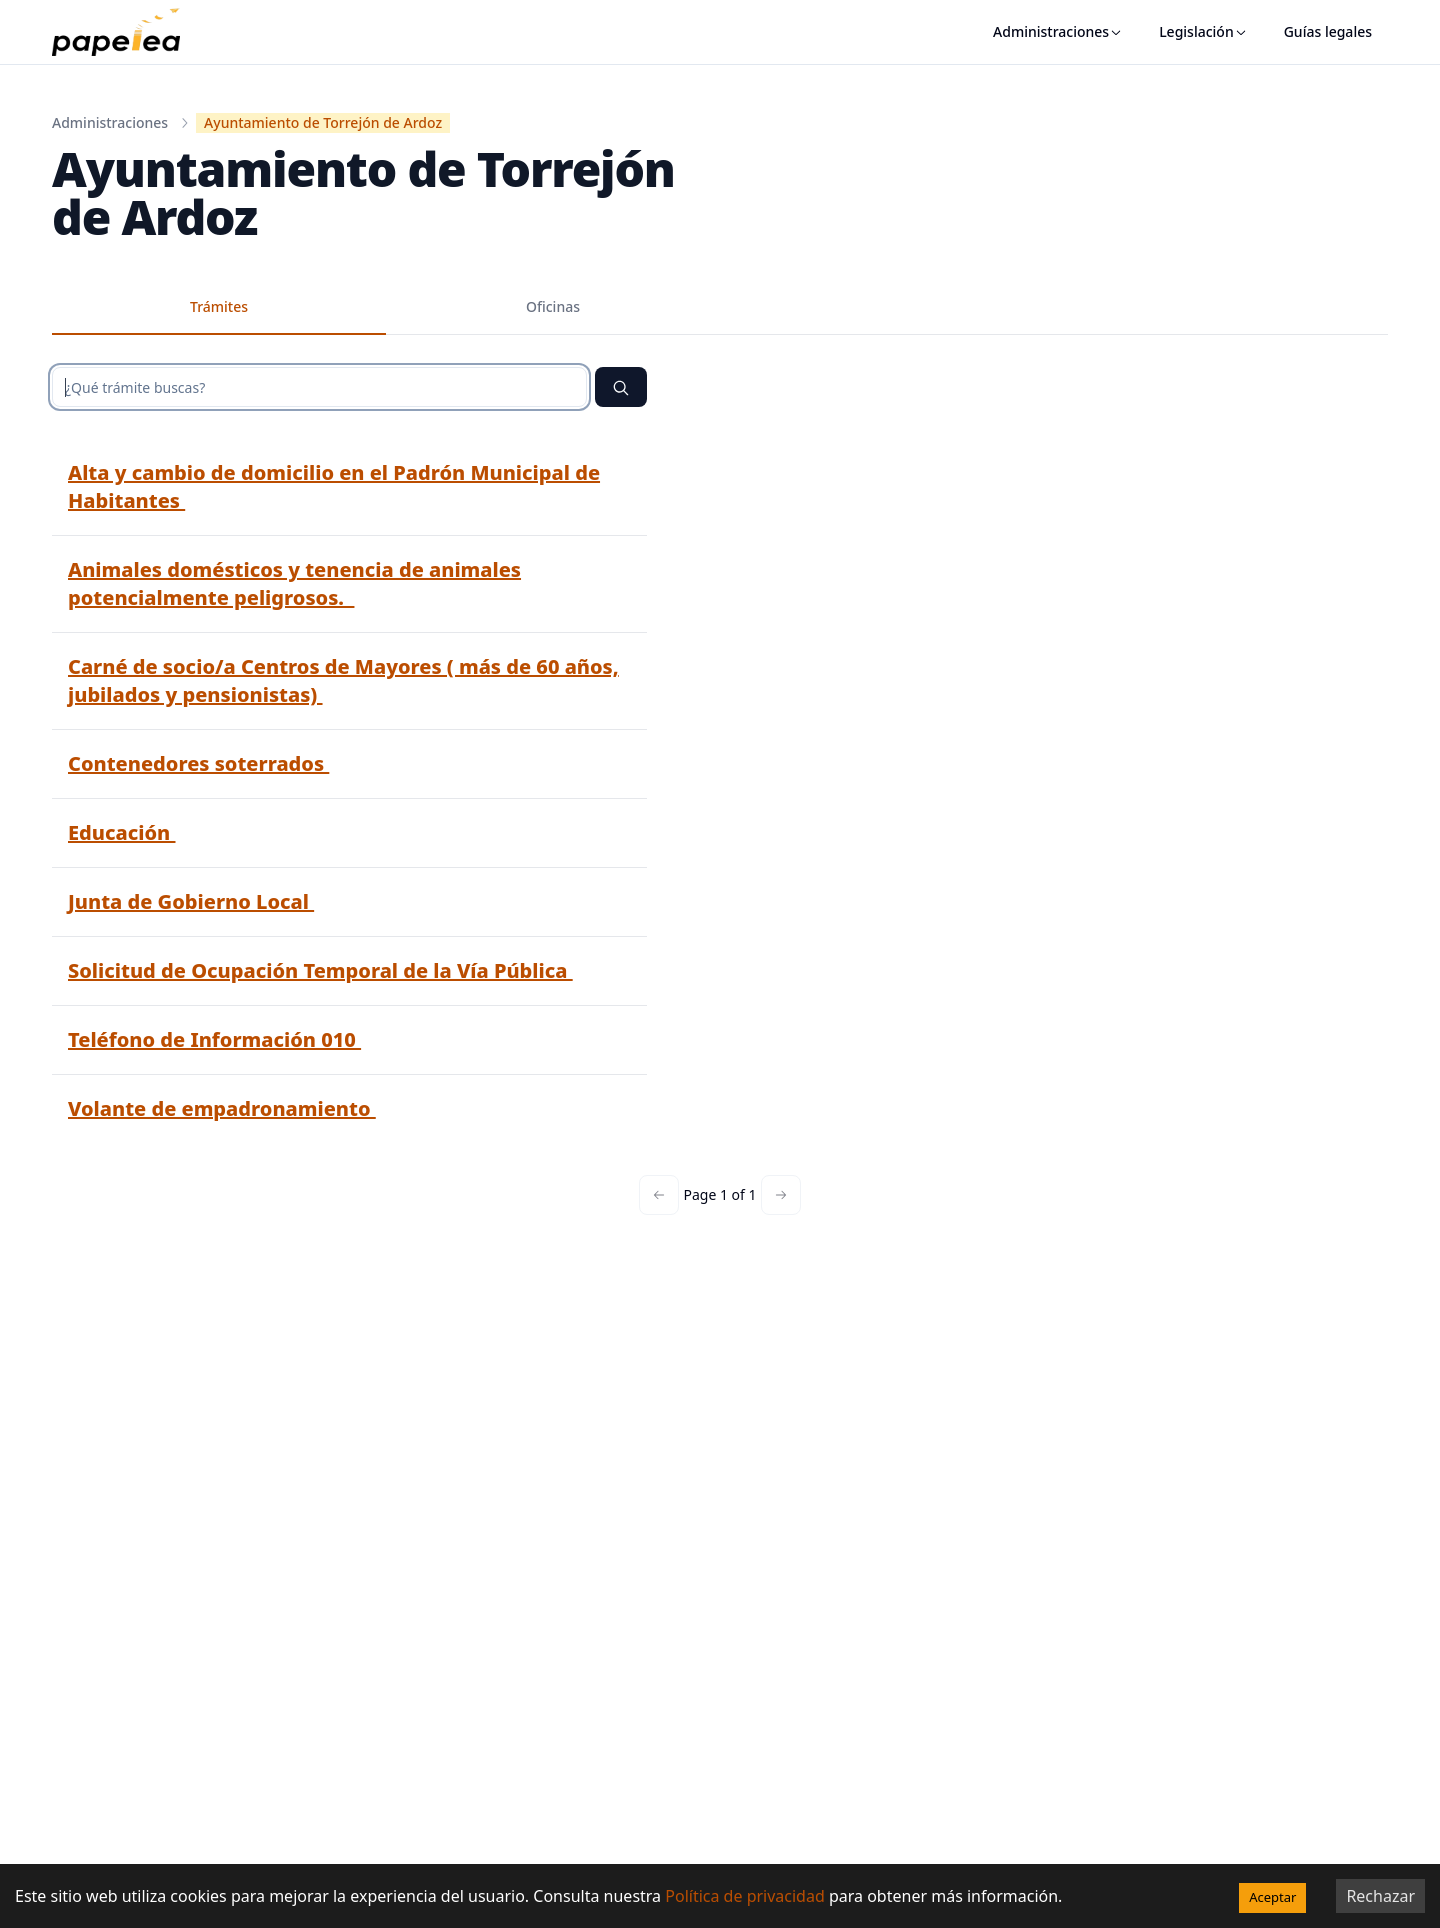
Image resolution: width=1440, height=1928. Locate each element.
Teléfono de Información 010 (214, 1039)
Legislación (1203, 31)
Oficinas (553, 306)
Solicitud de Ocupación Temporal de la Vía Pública (320, 970)
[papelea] (126, 32)
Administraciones (1058, 31)
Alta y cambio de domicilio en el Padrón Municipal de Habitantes (334, 486)
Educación (122, 832)
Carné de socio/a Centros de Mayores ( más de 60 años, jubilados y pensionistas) (343, 680)
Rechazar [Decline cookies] (1380, 1896)
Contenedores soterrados (198, 763)
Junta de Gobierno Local (191, 901)
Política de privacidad (745, 1896)
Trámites (219, 306)
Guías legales (1328, 31)
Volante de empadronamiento (222, 1108)
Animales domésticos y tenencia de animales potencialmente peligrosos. (294, 583)
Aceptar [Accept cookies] (1272, 1897)
